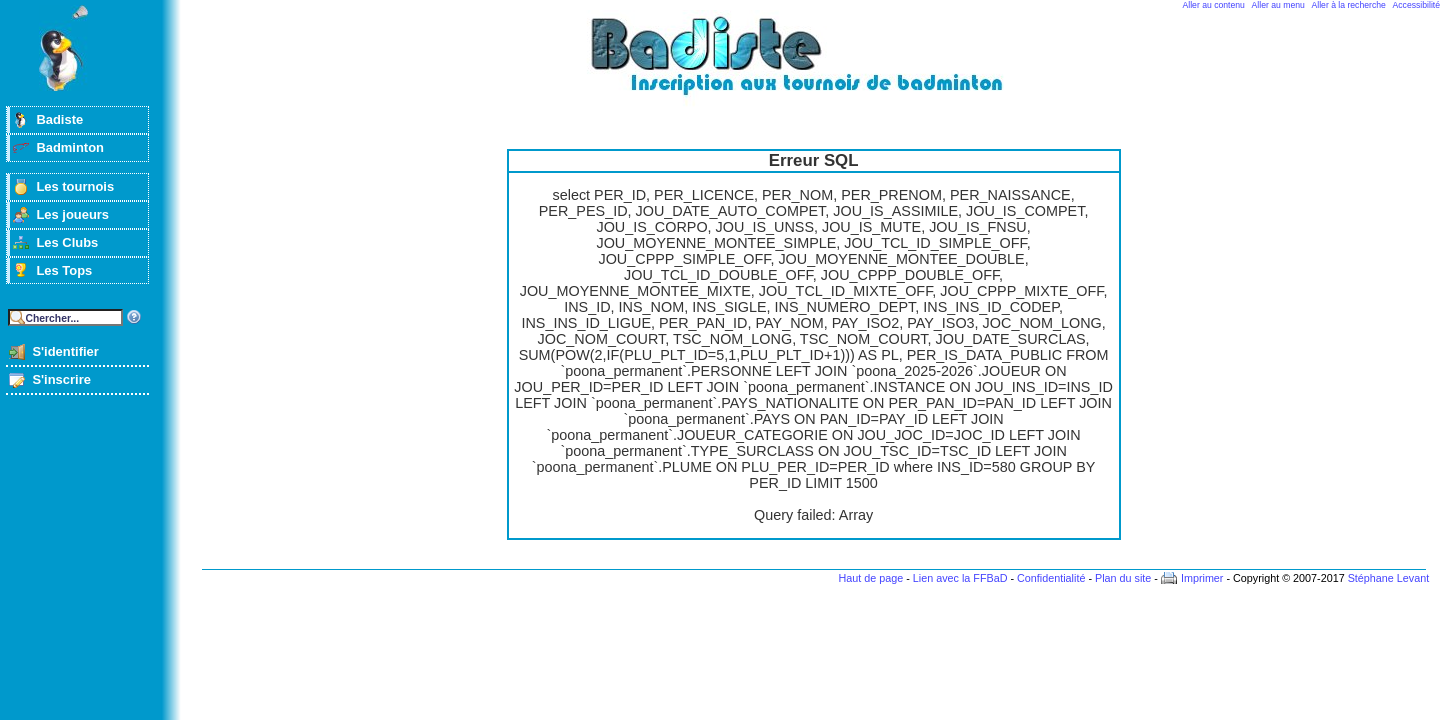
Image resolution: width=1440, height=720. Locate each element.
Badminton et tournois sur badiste (821, 65)
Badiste (59, 119)
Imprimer (1202, 578)
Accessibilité (1416, 5)
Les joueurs (72, 214)
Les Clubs (67, 242)
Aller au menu (1278, 5)
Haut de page (870, 578)
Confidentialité (1051, 578)
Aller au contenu (1214, 5)
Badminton (70, 147)
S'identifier (65, 351)
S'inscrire (61, 379)
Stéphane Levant (1389, 578)
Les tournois (75, 186)
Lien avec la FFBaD (960, 578)
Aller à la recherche (1349, 5)
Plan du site (1123, 578)
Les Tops (64, 270)
